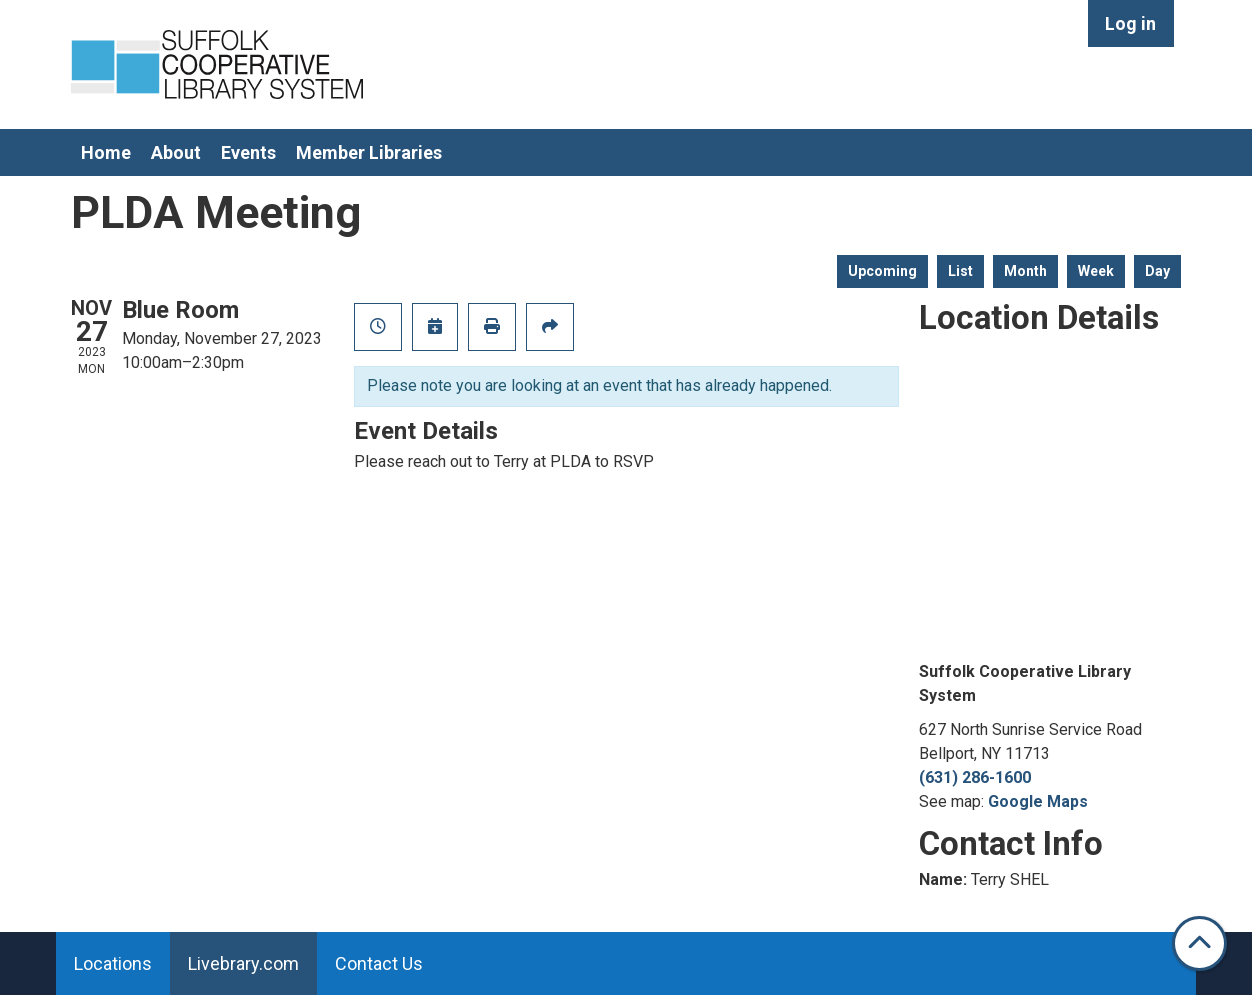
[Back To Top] (1199, 943)
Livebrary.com (243, 963)
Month (1025, 271)
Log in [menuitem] (1130, 23)
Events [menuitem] (248, 152)
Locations (113, 963)
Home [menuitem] (106, 152)
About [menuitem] (176, 152)
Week (1096, 271)
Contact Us (379, 963)
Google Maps (1038, 801)
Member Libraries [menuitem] (369, 152)
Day (1157, 271)
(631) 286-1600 (975, 777)
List (960, 271)
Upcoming (882, 271)
